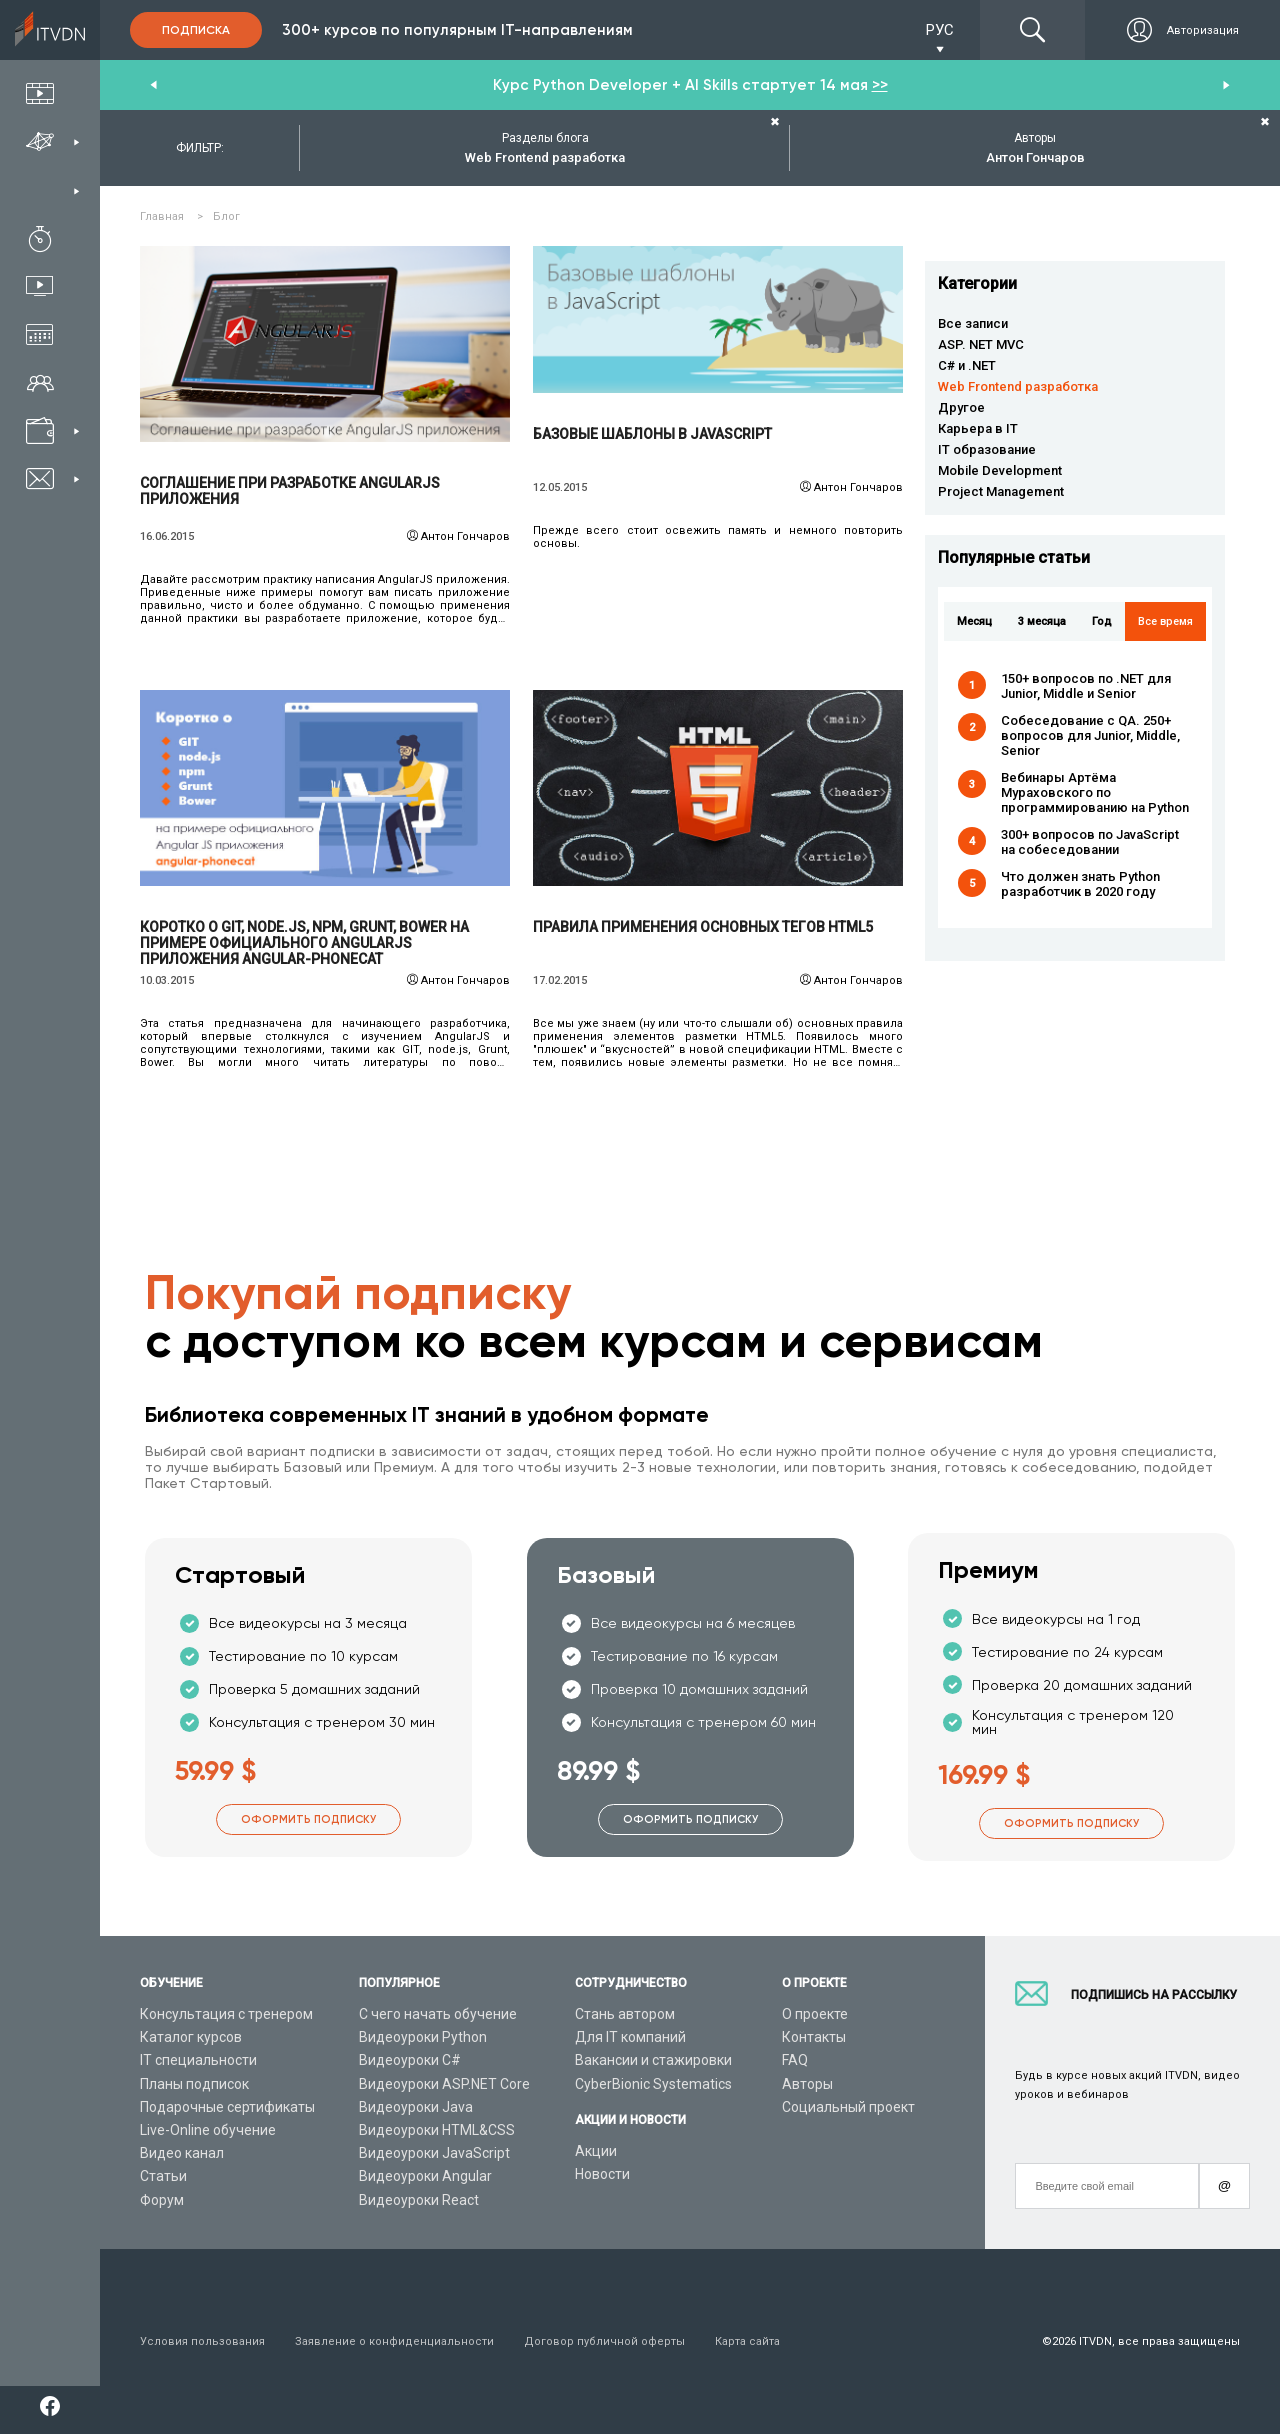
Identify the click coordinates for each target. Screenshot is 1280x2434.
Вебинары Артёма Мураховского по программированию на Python (1095, 792)
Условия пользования (202, 2341)
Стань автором (625, 2014)
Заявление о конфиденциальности (394, 2341)
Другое (961, 407)
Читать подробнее (325, 344)
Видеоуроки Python (423, 2037)
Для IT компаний (630, 2037)
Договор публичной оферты (604, 2341)
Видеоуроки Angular (425, 2176)
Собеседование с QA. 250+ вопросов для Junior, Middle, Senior (1090, 735)
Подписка (196, 30)
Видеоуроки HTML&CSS (437, 2130)
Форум (162, 2200)
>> (880, 85)
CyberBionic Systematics (653, 2084)
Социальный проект (848, 2107)
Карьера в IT (978, 428)
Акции (596, 2151)
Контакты (814, 2037)
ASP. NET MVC (981, 344)
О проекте (815, 2014)
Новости (602, 2174)
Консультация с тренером (226, 2014)
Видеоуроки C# (410, 2060)
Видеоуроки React (419, 2200)
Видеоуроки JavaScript (434, 2153)
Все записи (973, 323)
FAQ (795, 2060)
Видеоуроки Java (416, 2107)
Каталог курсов (191, 2037)
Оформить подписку (308, 1819)
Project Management (1001, 491)
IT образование (987, 449)
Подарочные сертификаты (227, 2107)
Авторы (807, 2084)
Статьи (163, 2176)
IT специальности (198, 2060)
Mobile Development (1000, 470)
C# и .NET (967, 365)
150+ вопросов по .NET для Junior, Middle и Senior (1086, 686)
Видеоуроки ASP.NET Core (444, 2084)
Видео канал (182, 2153)
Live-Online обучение (208, 2130)
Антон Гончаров (465, 536)
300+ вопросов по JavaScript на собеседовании (1090, 842)
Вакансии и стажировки (653, 2060)
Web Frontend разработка (1018, 386)
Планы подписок (194, 2084)
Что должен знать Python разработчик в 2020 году (1080, 884)
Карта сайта (747, 2341)
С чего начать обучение (438, 2014)
